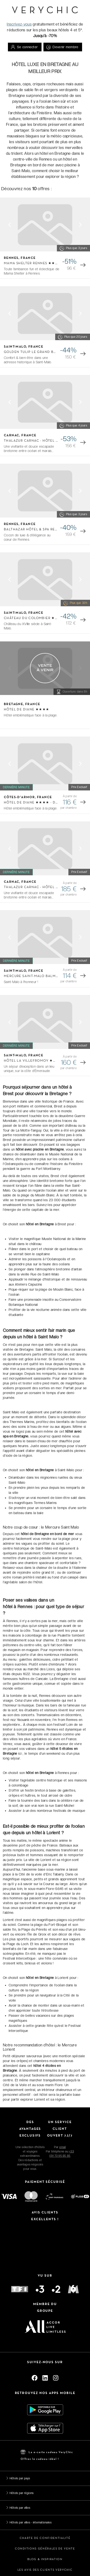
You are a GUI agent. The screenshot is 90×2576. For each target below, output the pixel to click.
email (62, 2147)
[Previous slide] (9, 224)
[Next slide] (80, 224)
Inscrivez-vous (19, 24)
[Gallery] (45, 224)
